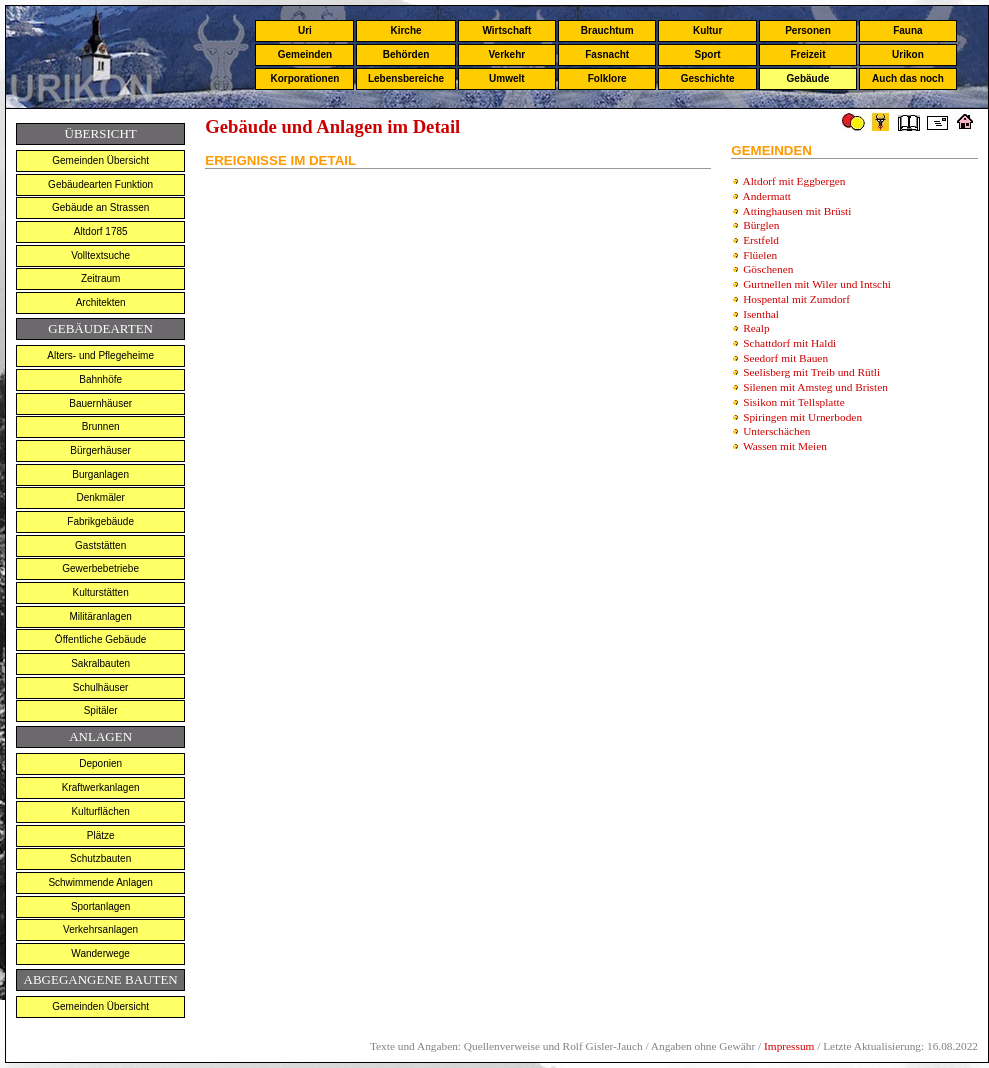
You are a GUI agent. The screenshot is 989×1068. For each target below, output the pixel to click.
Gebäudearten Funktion (100, 184)
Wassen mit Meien (785, 446)
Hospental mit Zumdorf (796, 299)
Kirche (405, 30)
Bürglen (761, 225)
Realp (756, 328)
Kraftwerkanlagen (101, 787)
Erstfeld (761, 240)
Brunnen (101, 426)
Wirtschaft (506, 30)
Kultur (707, 30)
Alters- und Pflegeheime (100, 355)
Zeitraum (100, 278)
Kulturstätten (101, 592)
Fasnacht (607, 54)
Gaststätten (100, 545)
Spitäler (101, 710)
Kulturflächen (100, 811)
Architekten (101, 302)
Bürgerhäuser (100, 450)
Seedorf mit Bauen (785, 358)
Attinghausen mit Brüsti (797, 211)
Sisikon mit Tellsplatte (794, 402)
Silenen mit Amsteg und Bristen (815, 387)
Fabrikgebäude (100, 521)
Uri (305, 30)
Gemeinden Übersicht (100, 160)
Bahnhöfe (100, 379)
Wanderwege (100, 953)
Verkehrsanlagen (100, 929)
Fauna (907, 30)
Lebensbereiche (406, 78)
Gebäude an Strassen (100, 207)
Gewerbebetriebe (100, 568)
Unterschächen (776, 431)
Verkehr (506, 54)
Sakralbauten (100, 663)
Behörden (406, 54)
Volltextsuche (100, 255)
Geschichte (708, 78)
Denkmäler (100, 497)
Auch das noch (908, 78)
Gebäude (808, 78)
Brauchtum (607, 30)
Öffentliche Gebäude (101, 639)
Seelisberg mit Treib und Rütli (811, 372)
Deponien (100, 763)
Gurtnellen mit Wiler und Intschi (817, 284)
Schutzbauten (100, 858)
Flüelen (760, 255)
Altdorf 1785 (101, 231)
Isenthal (761, 314)
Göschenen (768, 269)
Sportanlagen (101, 906)
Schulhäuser (101, 687)
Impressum (789, 1046)
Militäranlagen (101, 616)
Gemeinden (305, 54)
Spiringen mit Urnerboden (802, 417)
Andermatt (767, 196)
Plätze (101, 835)
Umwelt (507, 78)
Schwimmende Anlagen (100, 882)
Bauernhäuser (100, 403)
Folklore (607, 78)
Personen (808, 30)
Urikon (908, 54)
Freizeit (807, 54)
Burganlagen (100, 474)
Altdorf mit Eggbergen (794, 181)
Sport (708, 54)
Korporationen (304, 78)
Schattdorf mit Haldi (789, 343)
